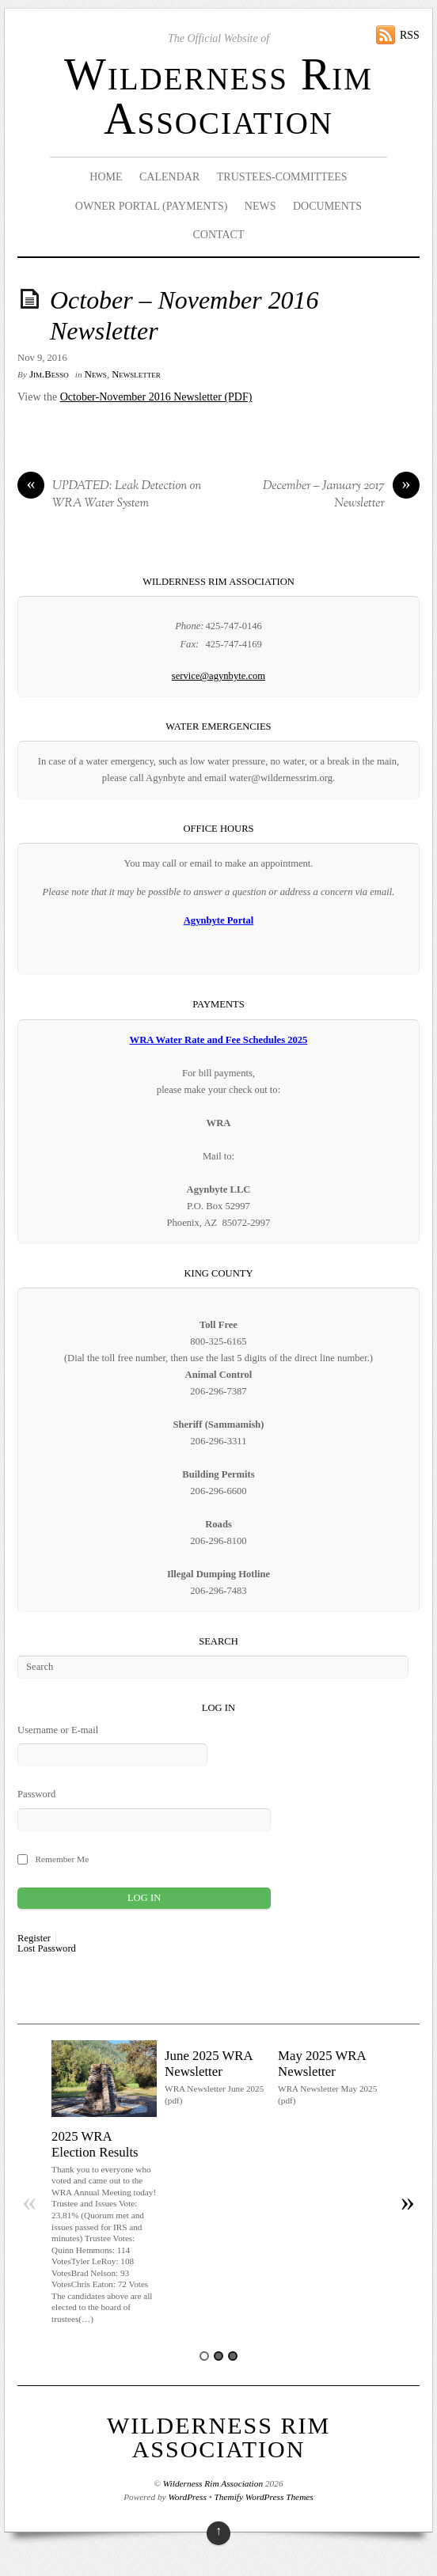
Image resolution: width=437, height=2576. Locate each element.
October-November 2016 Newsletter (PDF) (156, 397)
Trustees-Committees (282, 177)
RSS (410, 35)
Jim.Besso (48, 374)
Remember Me (62, 1859)
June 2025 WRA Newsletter (209, 2063)
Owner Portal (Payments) (151, 206)
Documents (327, 206)
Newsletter (136, 374)
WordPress (187, 2497)
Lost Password (46, 1949)
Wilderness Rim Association (218, 96)
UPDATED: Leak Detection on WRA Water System (109, 495)
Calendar (169, 177)
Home (105, 177)
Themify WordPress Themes (264, 2497)
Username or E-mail (57, 1730)
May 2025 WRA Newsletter (322, 2063)
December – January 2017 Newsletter (341, 495)
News (260, 206)
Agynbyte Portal (219, 920)
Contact (218, 235)
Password (36, 1794)
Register (34, 1938)
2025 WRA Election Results (95, 2144)
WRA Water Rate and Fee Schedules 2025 (219, 1039)
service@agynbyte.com (218, 675)
